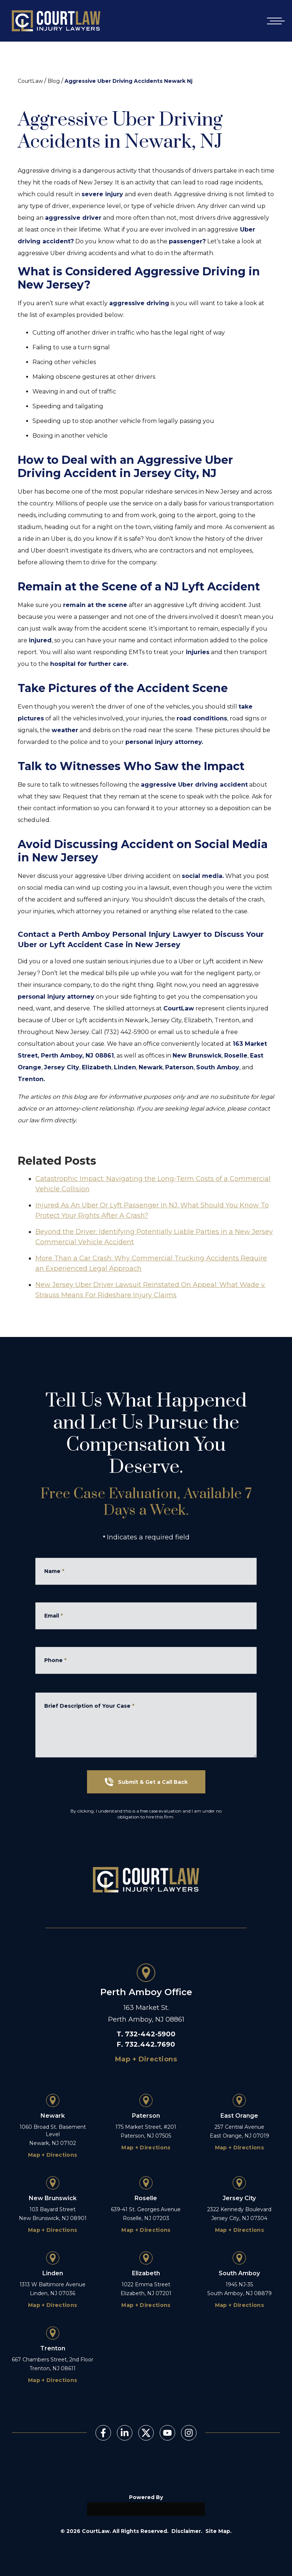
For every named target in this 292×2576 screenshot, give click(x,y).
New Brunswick (197, 1055)
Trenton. (31, 1079)
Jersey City (61, 1067)
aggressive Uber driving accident (194, 784)
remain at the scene (95, 604)
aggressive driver (73, 217)
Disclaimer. (186, 2531)
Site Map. (218, 2531)
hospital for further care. (89, 663)
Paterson (179, 1067)
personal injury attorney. (164, 741)
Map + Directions (146, 2059)
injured (40, 640)
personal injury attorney (56, 996)
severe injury (102, 194)
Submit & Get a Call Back (146, 1782)
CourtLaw (30, 81)
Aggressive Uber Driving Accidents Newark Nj (128, 81)
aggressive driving (139, 303)
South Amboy (217, 1067)
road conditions (202, 718)
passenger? (187, 241)
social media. (203, 875)
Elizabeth (96, 1067)
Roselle (235, 1055)
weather (65, 730)
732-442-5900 (150, 2034)
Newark (151, 1067)
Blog (54, 81)
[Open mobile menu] (274, 21)
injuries (196, 652)
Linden (125, 1067)
